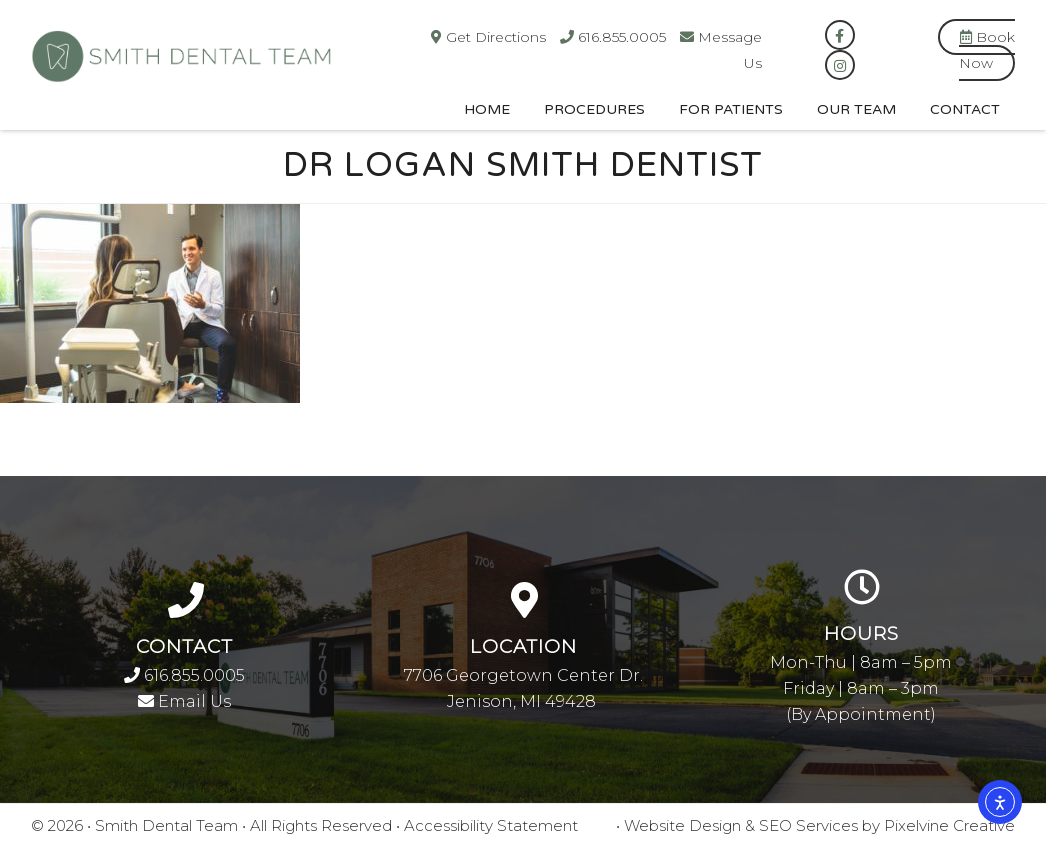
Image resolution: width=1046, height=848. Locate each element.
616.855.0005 (184, 675)
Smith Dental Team (281, 68)
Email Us (184, 701)
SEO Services (808, 825)
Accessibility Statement (491, 825)
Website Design (682, 825)
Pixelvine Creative (949, 825)
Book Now (987, 50)
